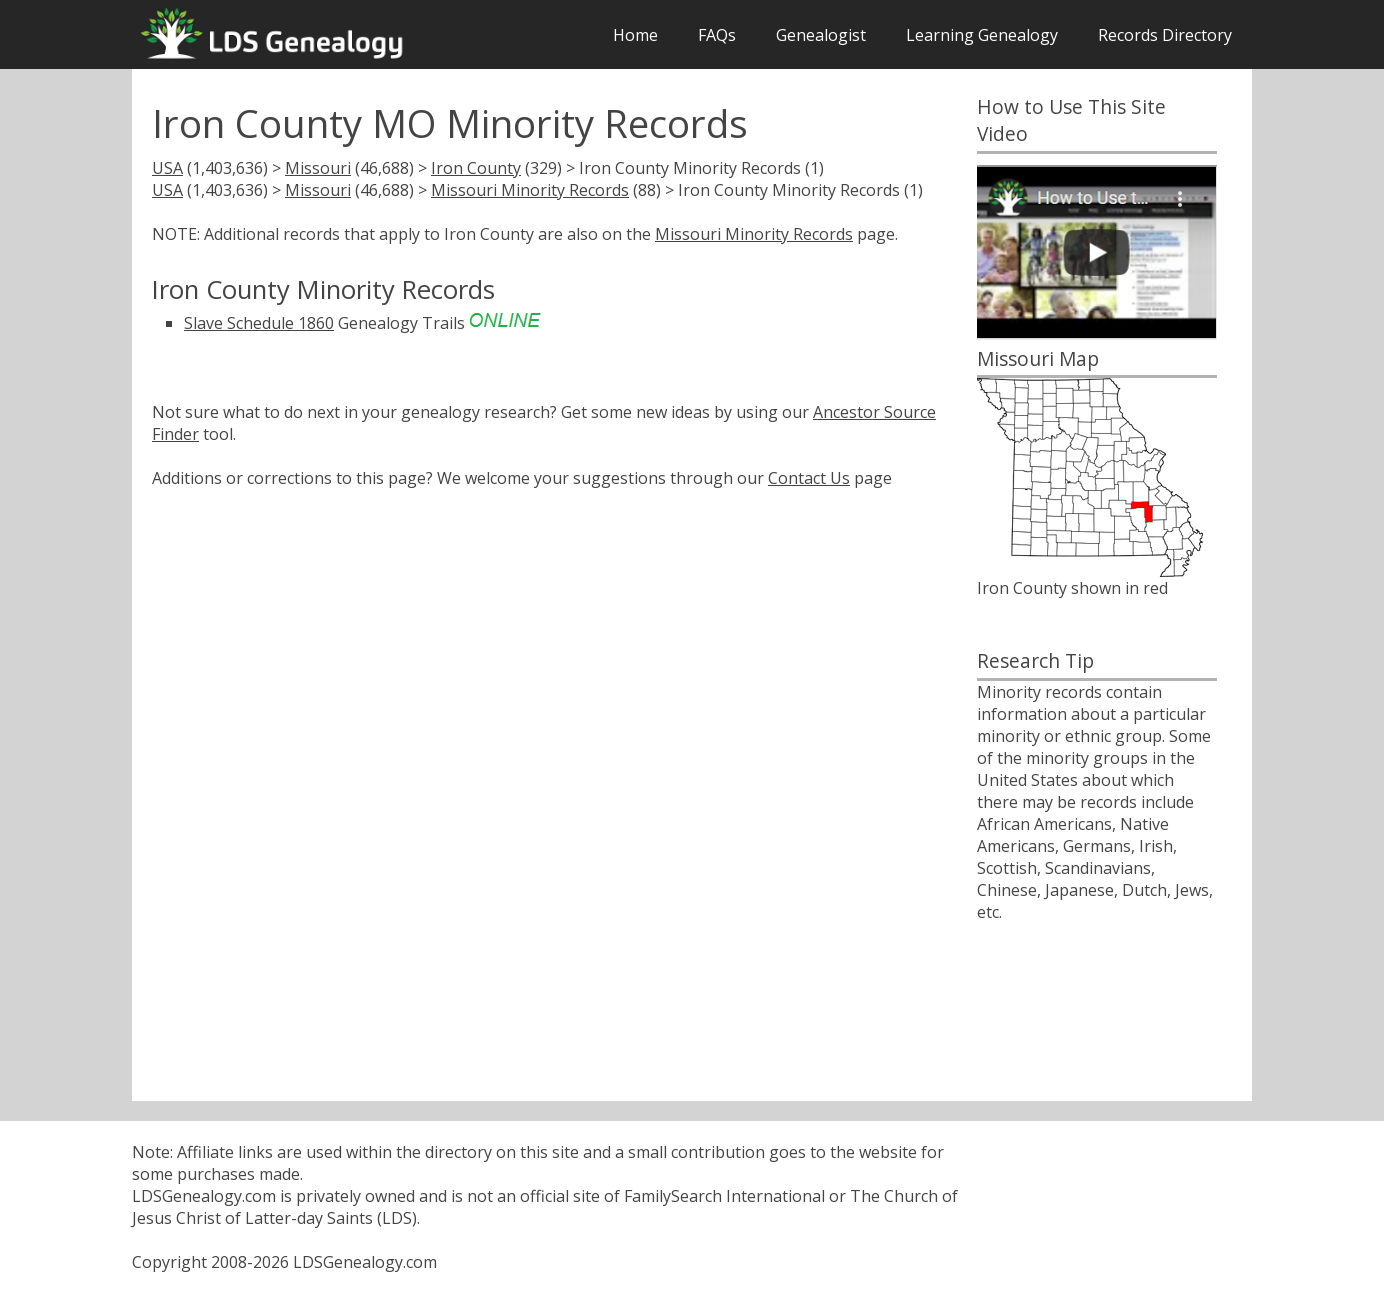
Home (635, 35)
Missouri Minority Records (530, 190)
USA (167, 168)
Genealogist (821, 35)
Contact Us (809, 478)
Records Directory (1165, 35)
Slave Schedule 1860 (259, 323)
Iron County (476, 168)
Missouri (318, 168)
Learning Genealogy (982, 35)
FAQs (717, 35)
